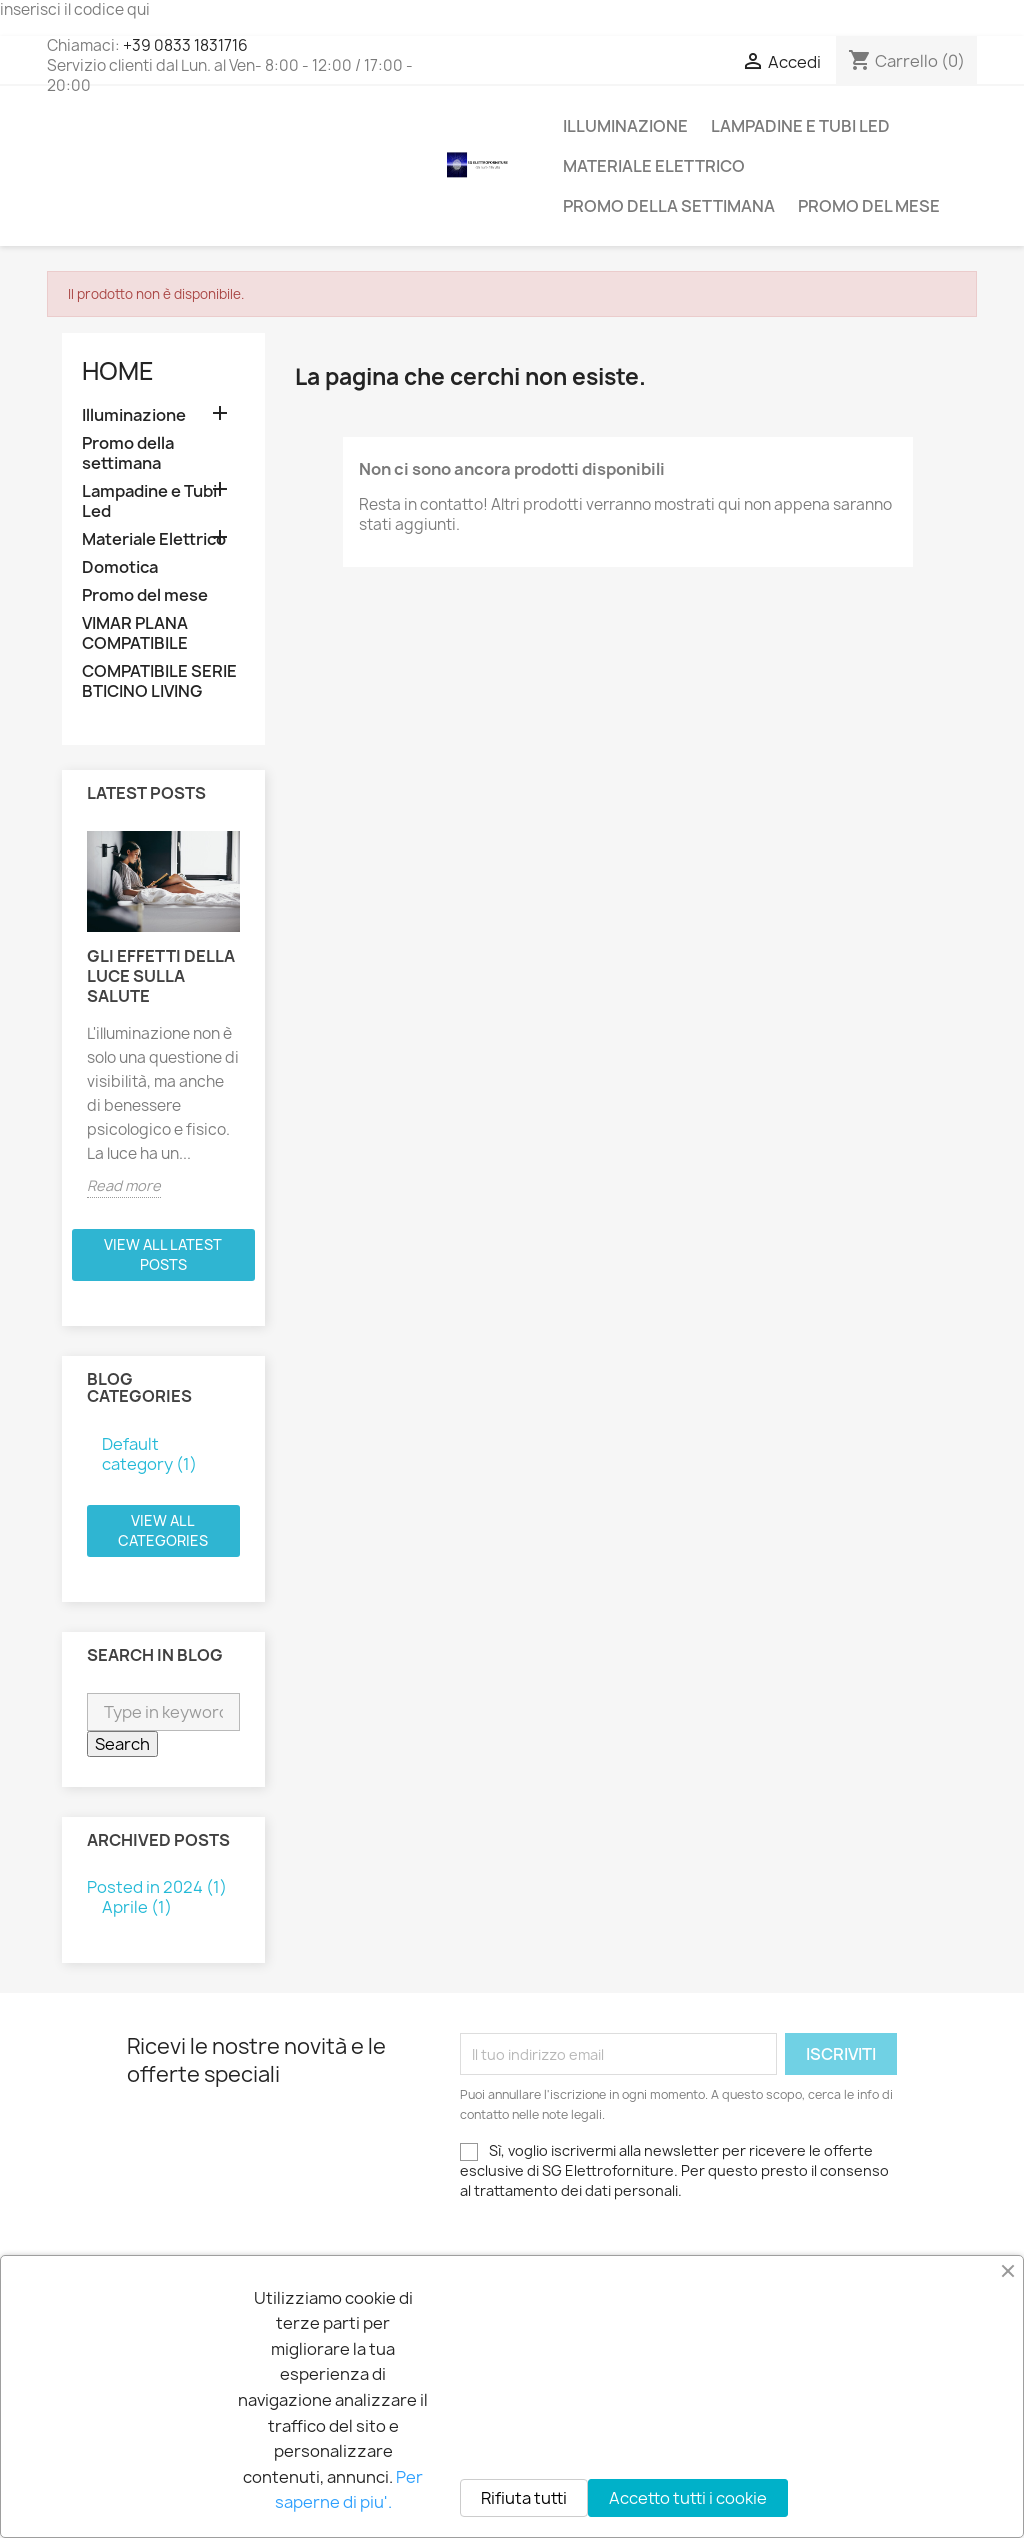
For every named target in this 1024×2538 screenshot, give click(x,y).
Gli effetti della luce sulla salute (161, 976)
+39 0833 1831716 (185, 45)
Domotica (120, 567)
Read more (124, 1185)
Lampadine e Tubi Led (800, 126)
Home (118, 371)
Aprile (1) (137, 1907)
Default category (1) (149, 1454)
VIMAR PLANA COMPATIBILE (135, 633)
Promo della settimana (669, 206)
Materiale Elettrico (654, 166)
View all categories (163, 1530)
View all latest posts (163, 1254)
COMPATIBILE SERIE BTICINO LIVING (159, 681)
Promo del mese (869, 206)
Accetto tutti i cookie (688, 2498)
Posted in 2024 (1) (157, 1887)
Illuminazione (625, 126)
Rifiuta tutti (524, 2498)
